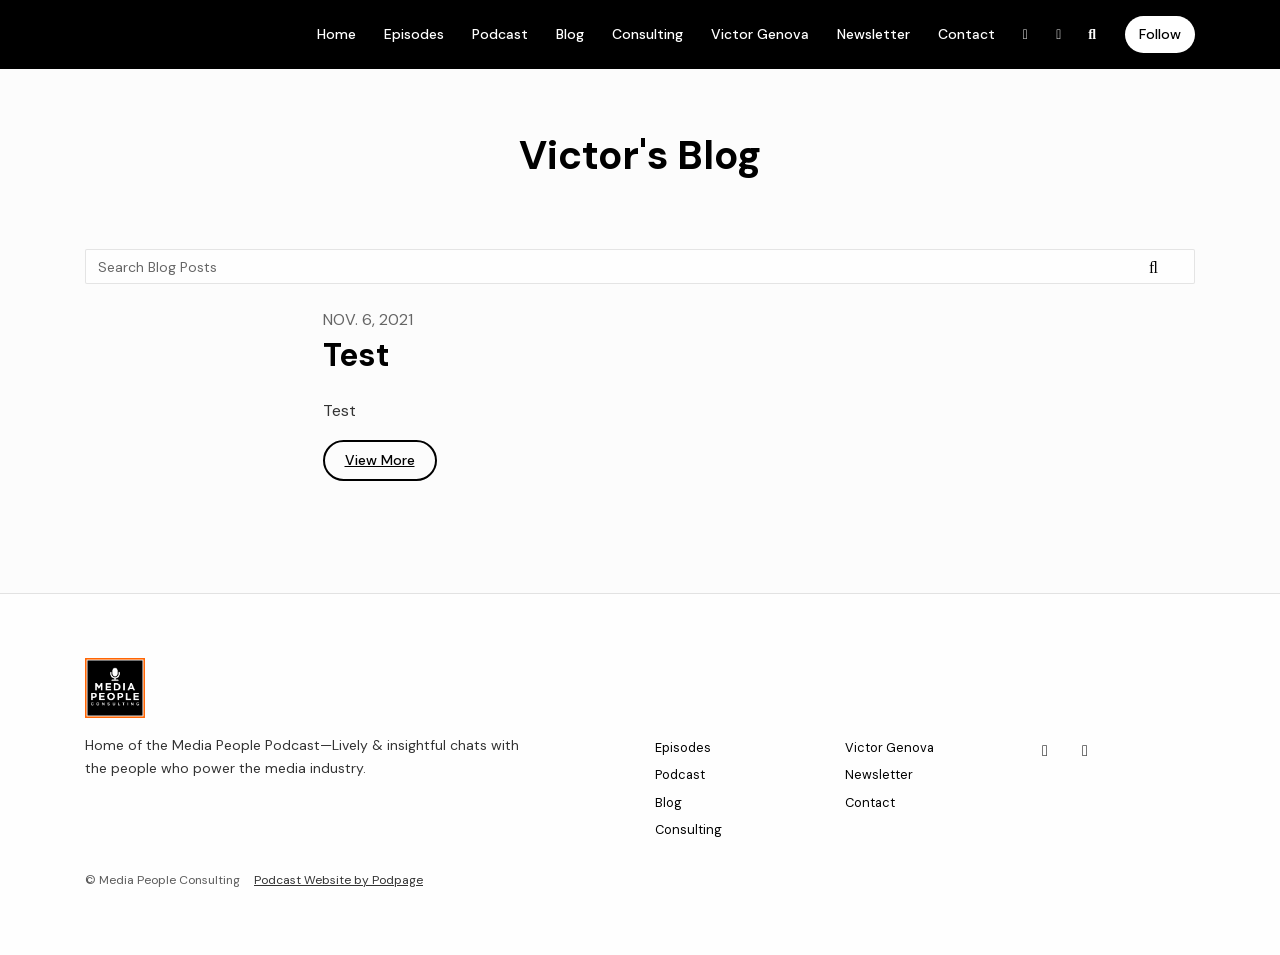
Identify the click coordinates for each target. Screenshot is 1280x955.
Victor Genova (760, 34)
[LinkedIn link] (1026, 34)
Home (336, 34)
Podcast (500, 34)
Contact (966, 34)
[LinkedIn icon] (1045, 751)
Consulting (647, 34)
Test (356, 355)
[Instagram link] (1059, 34)
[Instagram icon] (1085, 751)
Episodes (414, 34)
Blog (570, 34)
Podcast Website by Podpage (338, 880)
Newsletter (873, 34)
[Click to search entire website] (1093, 34)
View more (380, 460)
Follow (1160, 34)
